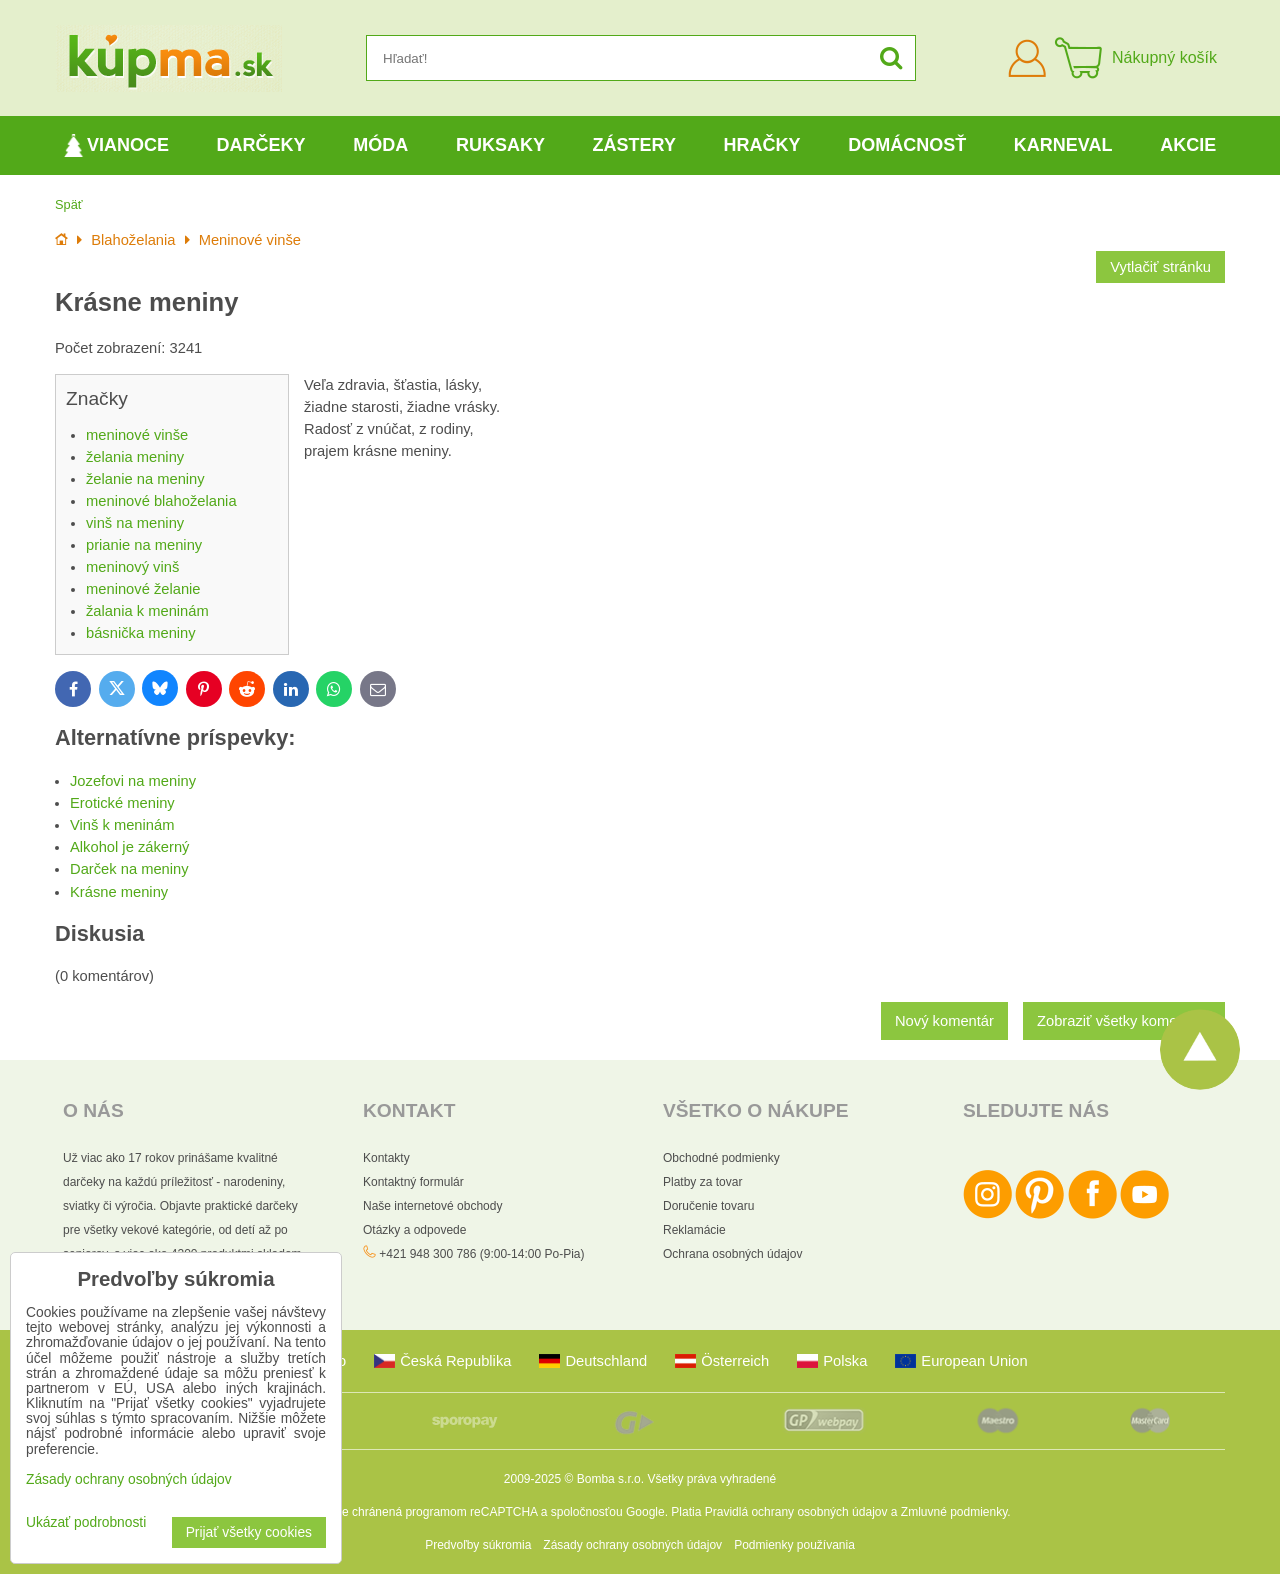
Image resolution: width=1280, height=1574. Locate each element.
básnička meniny (141, 633)
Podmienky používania (794, 1545)
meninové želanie (143, 589)
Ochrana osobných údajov (732, 1254)
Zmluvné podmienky (954, 1512)
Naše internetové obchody (432, 1206)
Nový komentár (944, 1021)
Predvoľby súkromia (478, 1545)
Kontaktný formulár (413, 1182)
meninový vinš (132, 567)
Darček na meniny (129, 869)
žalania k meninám (147, 611)
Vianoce (116, 145)
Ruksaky (500, 145)
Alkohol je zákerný (129, 847)
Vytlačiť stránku (1160, 267)
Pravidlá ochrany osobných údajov (796, 1512)
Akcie (1188, 145)
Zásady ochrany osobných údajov (632, 1545)
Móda (380, 145)
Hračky (762, 145)
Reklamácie (694, 1230)
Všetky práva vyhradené (711, 1479)
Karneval (1063, 145)
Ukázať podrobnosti (86, 1522)
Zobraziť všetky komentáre (1124, 1021)
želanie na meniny (145, 479)
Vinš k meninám (122, 825)
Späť (69, 204)
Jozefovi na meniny (133, 781)
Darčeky (261, 145)
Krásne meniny (119, 892)
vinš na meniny (135, 523)
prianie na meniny (144, 545)
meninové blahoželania (161, 501)
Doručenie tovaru (708, 1206)
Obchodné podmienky (721, 1158)
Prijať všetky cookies (249, 1532)
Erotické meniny (122, 803)
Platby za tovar (702, 1182)
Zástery (634, 145)
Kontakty (386, 1158)
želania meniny (135, 457)
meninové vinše (137, 435)
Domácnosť (907, 145)
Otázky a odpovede (414, 1230)
